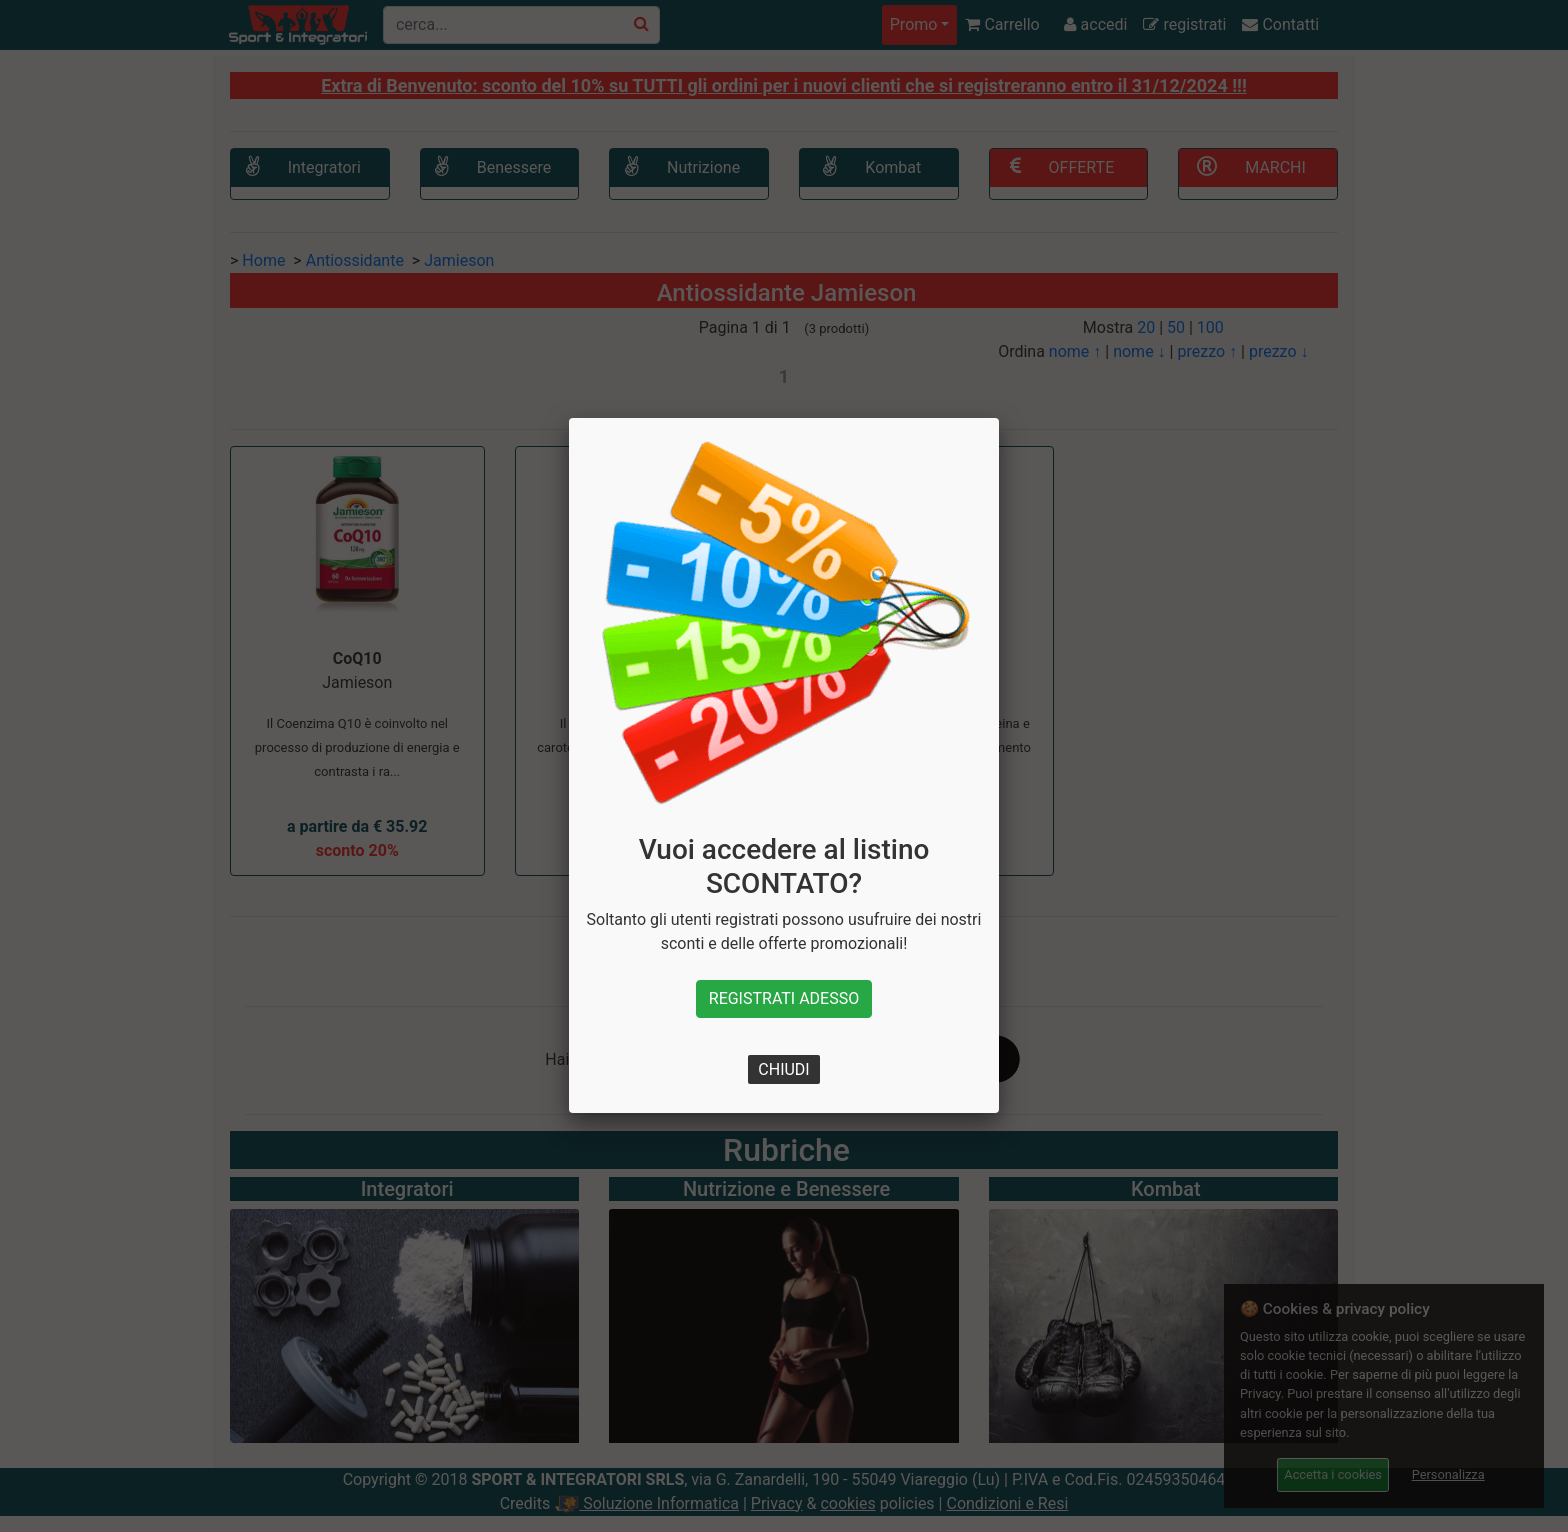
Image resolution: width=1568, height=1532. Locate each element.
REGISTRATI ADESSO (784, 998)
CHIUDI (783, 1069)
